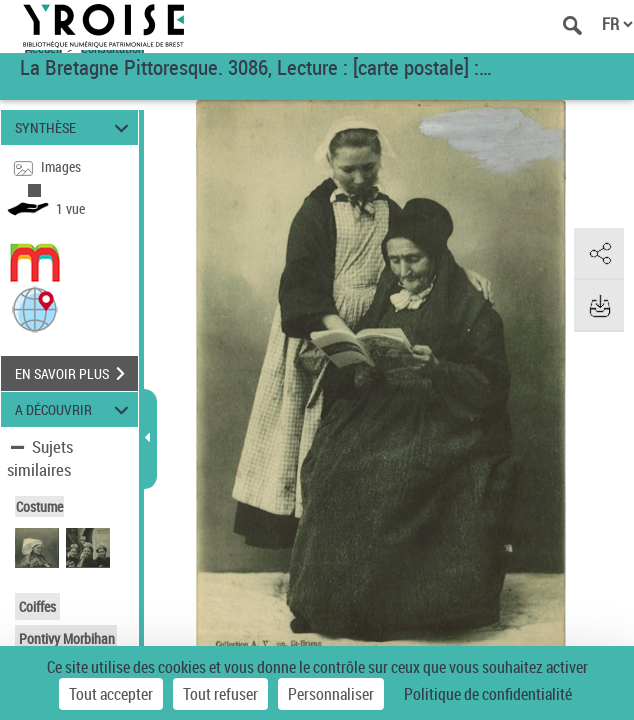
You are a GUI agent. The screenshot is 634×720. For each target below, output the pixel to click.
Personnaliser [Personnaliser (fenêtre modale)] (331, 694)
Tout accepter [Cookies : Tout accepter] (111, 694)
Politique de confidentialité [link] (488, 694)
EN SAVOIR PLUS (76, 374)
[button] (35, 308)
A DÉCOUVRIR (74, 409)
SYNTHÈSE (74, 127)
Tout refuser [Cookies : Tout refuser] (220, 694)
